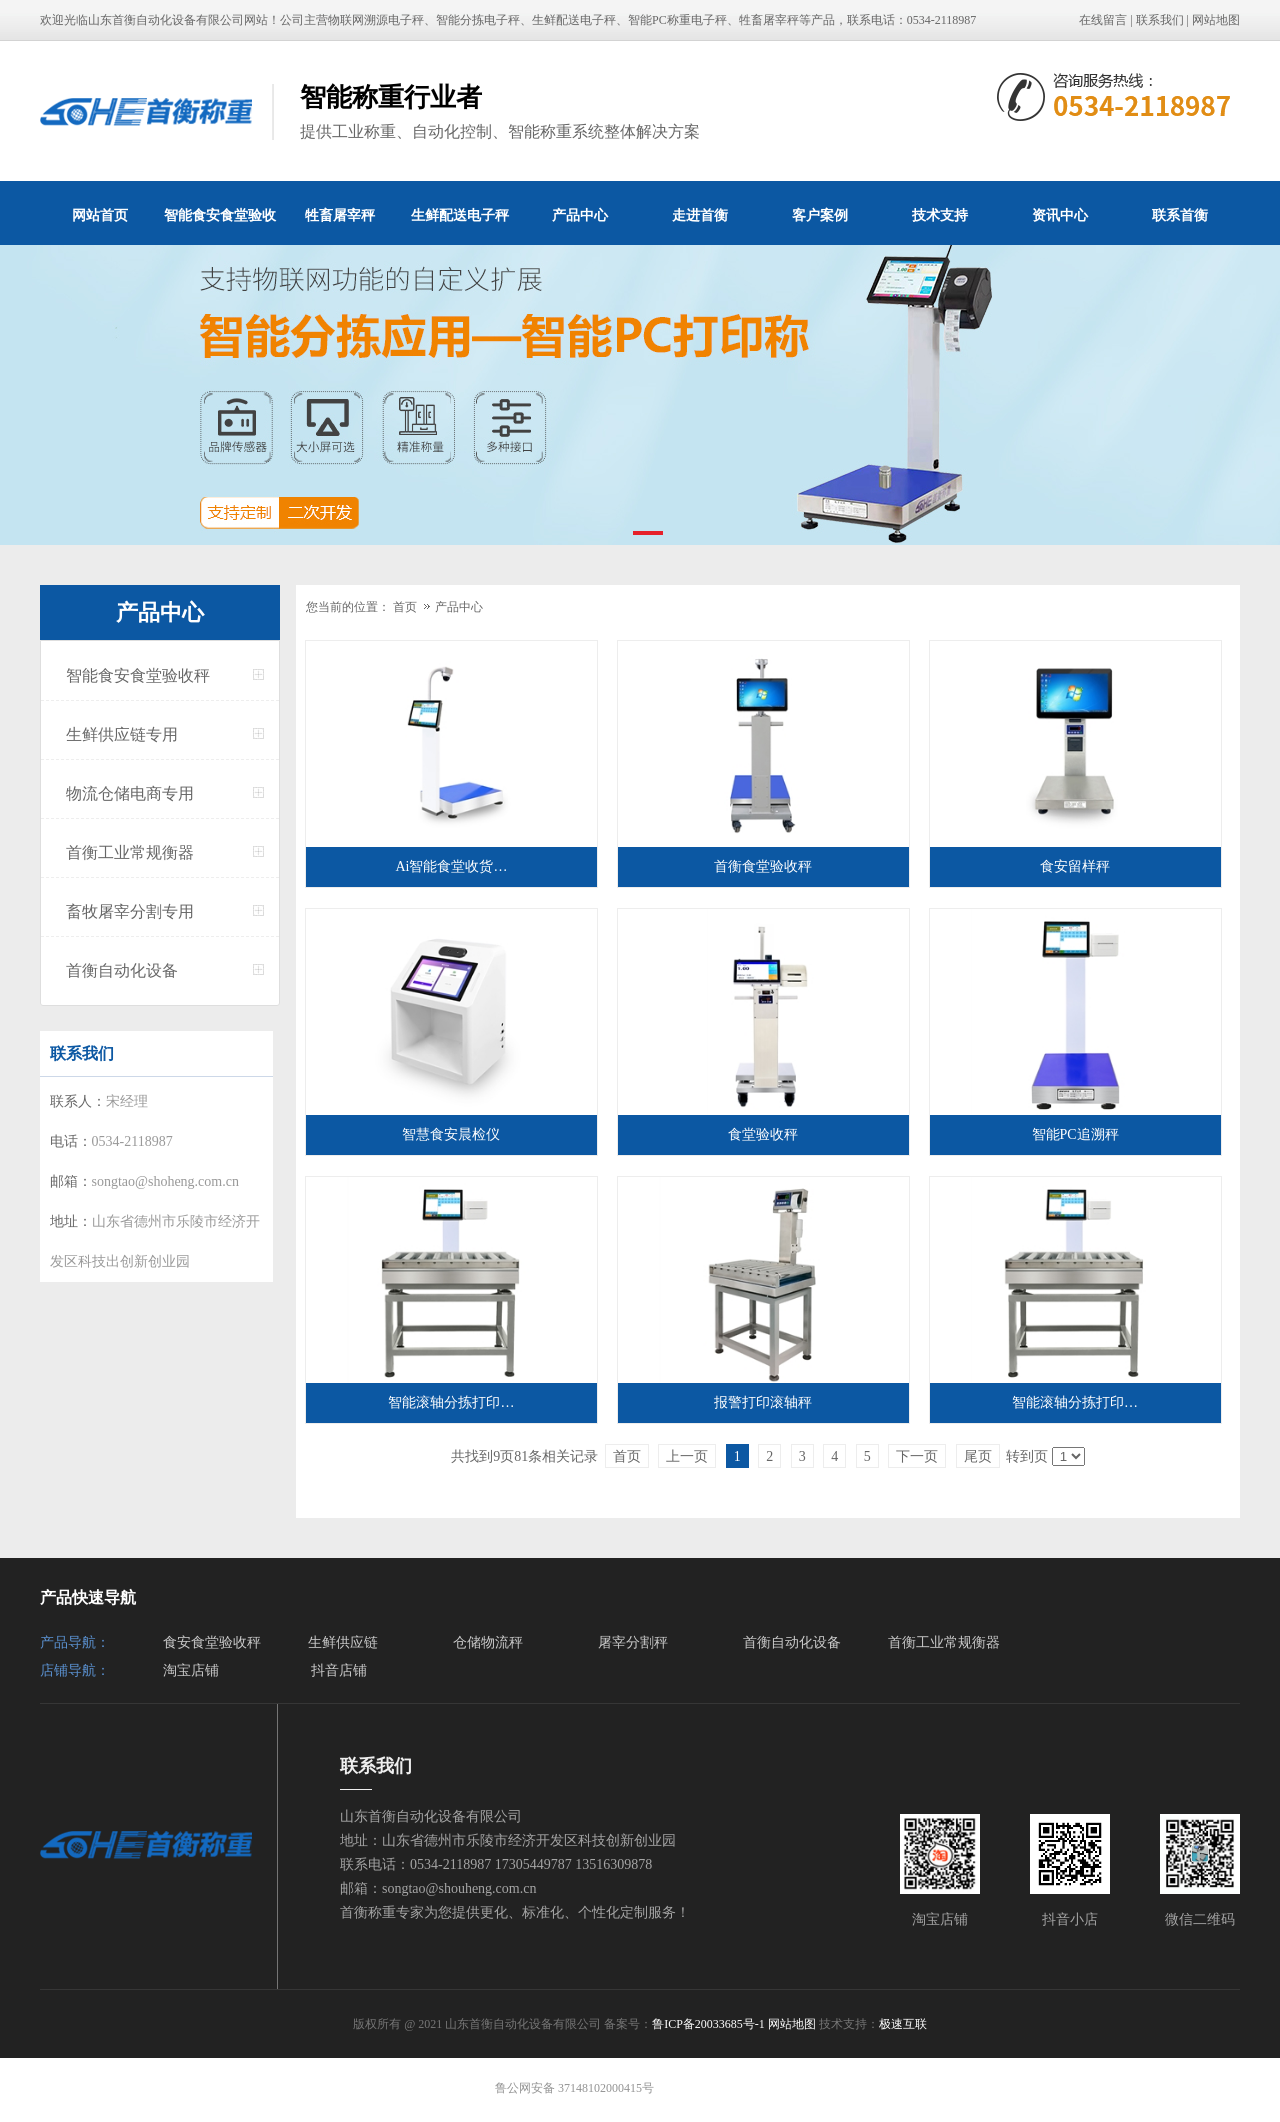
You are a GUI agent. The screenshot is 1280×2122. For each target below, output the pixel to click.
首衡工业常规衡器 (130, 852)
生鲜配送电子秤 (460, 215)
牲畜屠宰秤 (340, 215)
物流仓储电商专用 (130, 793)
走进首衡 (700, 215)
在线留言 (1103, 20)
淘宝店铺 (191, 1670)
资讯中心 (1060, 215)
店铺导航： (75, 1670)
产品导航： (75, 1642)
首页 (405, 607)
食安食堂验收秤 (212, 1642)
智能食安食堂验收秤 (220, 226)
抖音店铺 (339, 1670)
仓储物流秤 (488, 1642)
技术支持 (940, 215)
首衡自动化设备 (122, 970)
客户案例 (820, 215)
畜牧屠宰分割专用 (130, 911)
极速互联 (903, 2024)
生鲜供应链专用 (122, 734)
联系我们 (1160, 20)
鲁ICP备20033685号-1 (708, 2024)
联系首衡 (1180, 215)
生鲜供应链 (343, 1642)
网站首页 (100, 215)
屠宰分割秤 (633, 1642)
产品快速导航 (88, 1597)
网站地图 (1216, 20)
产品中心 (580, 215)
